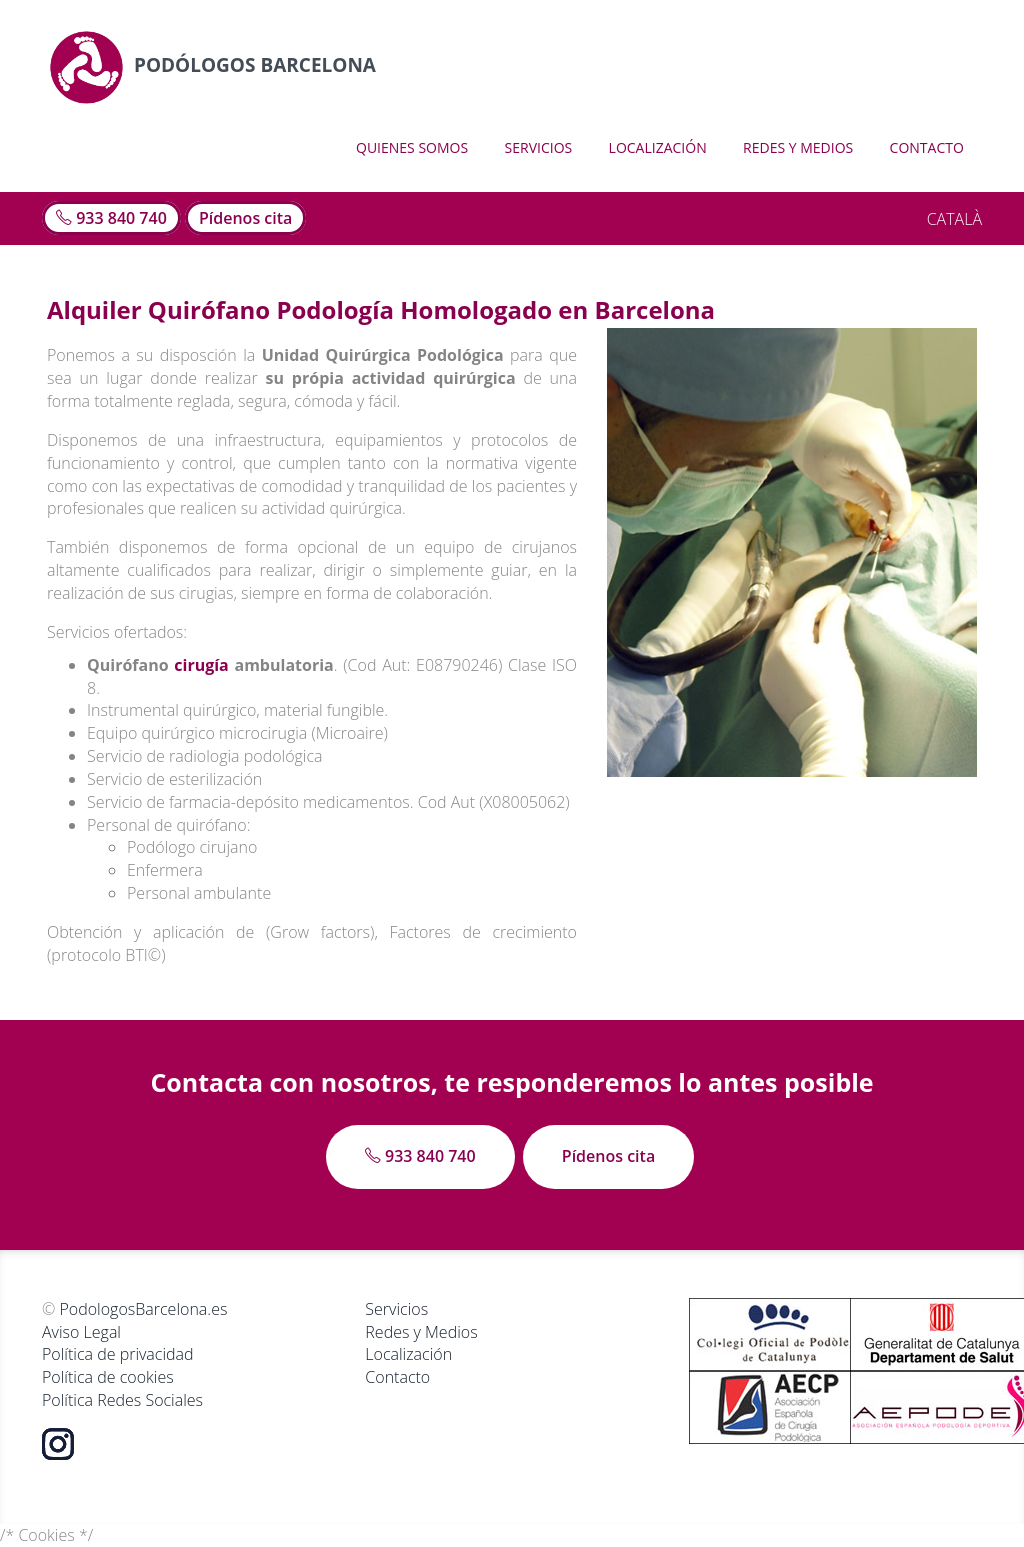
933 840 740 (111, 218)
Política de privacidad (118, 1354)
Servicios (539, 147)
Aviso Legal (81, 1332)
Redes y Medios (798, 147)
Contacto (927, 147)
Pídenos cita (245, 218)
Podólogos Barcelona (212, 65)
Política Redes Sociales (122, 1400)
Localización (658, 147)
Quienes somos (412, 147)
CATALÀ (954, 219)
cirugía (201, 665)
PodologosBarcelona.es (143, 1309)
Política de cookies (108, 1377)
